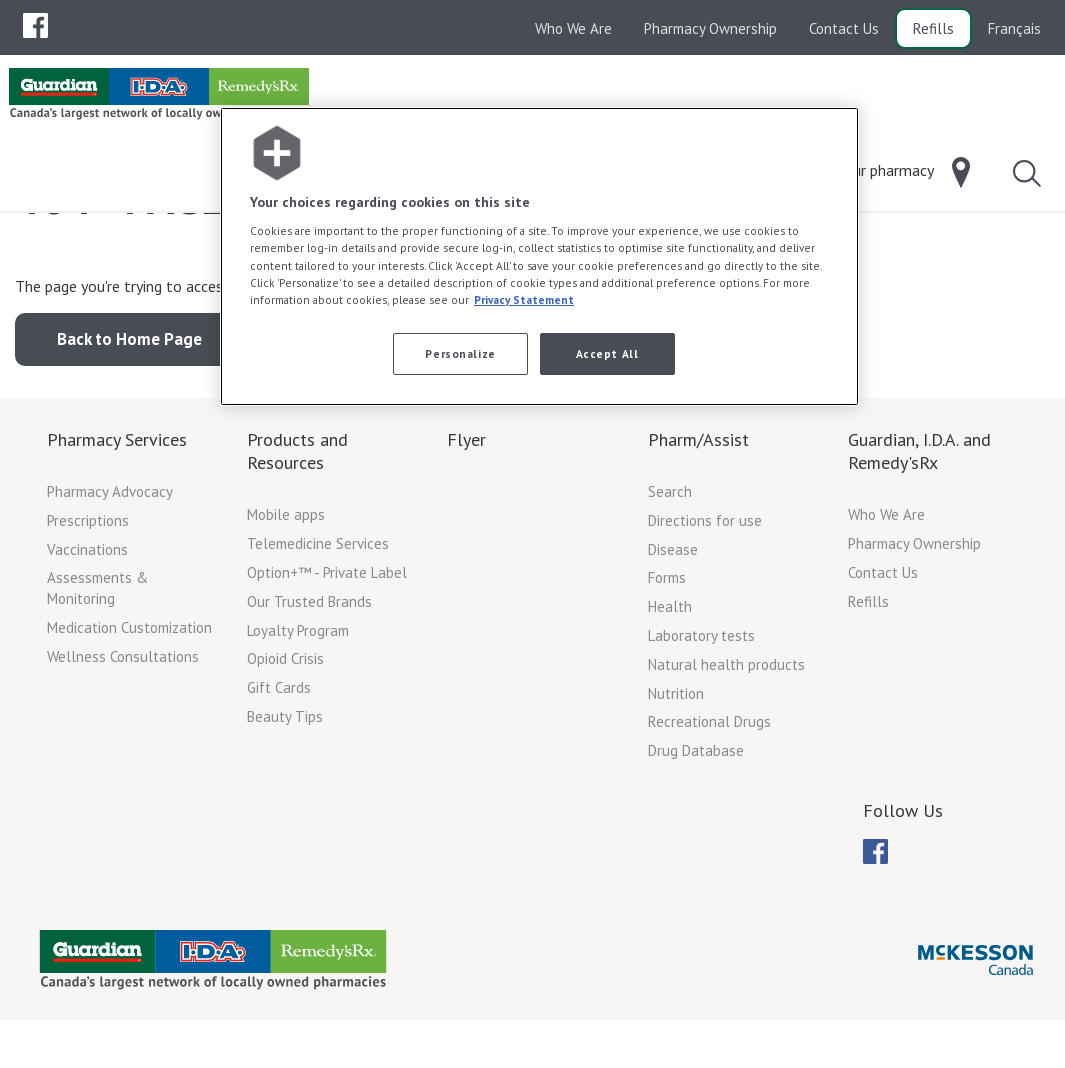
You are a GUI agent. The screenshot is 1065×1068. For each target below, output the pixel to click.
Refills (933, 28)
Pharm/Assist (698, 520)
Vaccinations (87, 630)
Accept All (607, 353)
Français (1014, 28)
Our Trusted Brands (309, 682)
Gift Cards (279, 768)
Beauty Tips (285, 797)
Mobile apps (286, 595)
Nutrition (676, 774)
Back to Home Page (129, 420)
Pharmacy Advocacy (110, 572)
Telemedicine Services (318, 624)
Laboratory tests (701, 716)
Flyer (466, 520)
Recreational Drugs (709, 802)
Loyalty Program (298, 711)
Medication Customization (129, 708)
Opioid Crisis (285, 739)
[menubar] (35, 26)
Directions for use (705, 601)
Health (670, 687)
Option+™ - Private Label (327, 653)
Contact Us (844, 28)
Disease (673, 630)
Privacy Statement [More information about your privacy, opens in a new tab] (524, 299)
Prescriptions (88, 601)
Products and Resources (297, 532)
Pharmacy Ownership (710, 28)
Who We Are (573, 28)
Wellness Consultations (123, 737)
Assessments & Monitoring (97, 669)
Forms (667, 658)
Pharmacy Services (117, 520)
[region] (539, 256)
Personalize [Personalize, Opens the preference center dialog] (460, 353)
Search (670, 572)
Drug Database (696, 831)
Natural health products (726, 745)
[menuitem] (35, 25)
